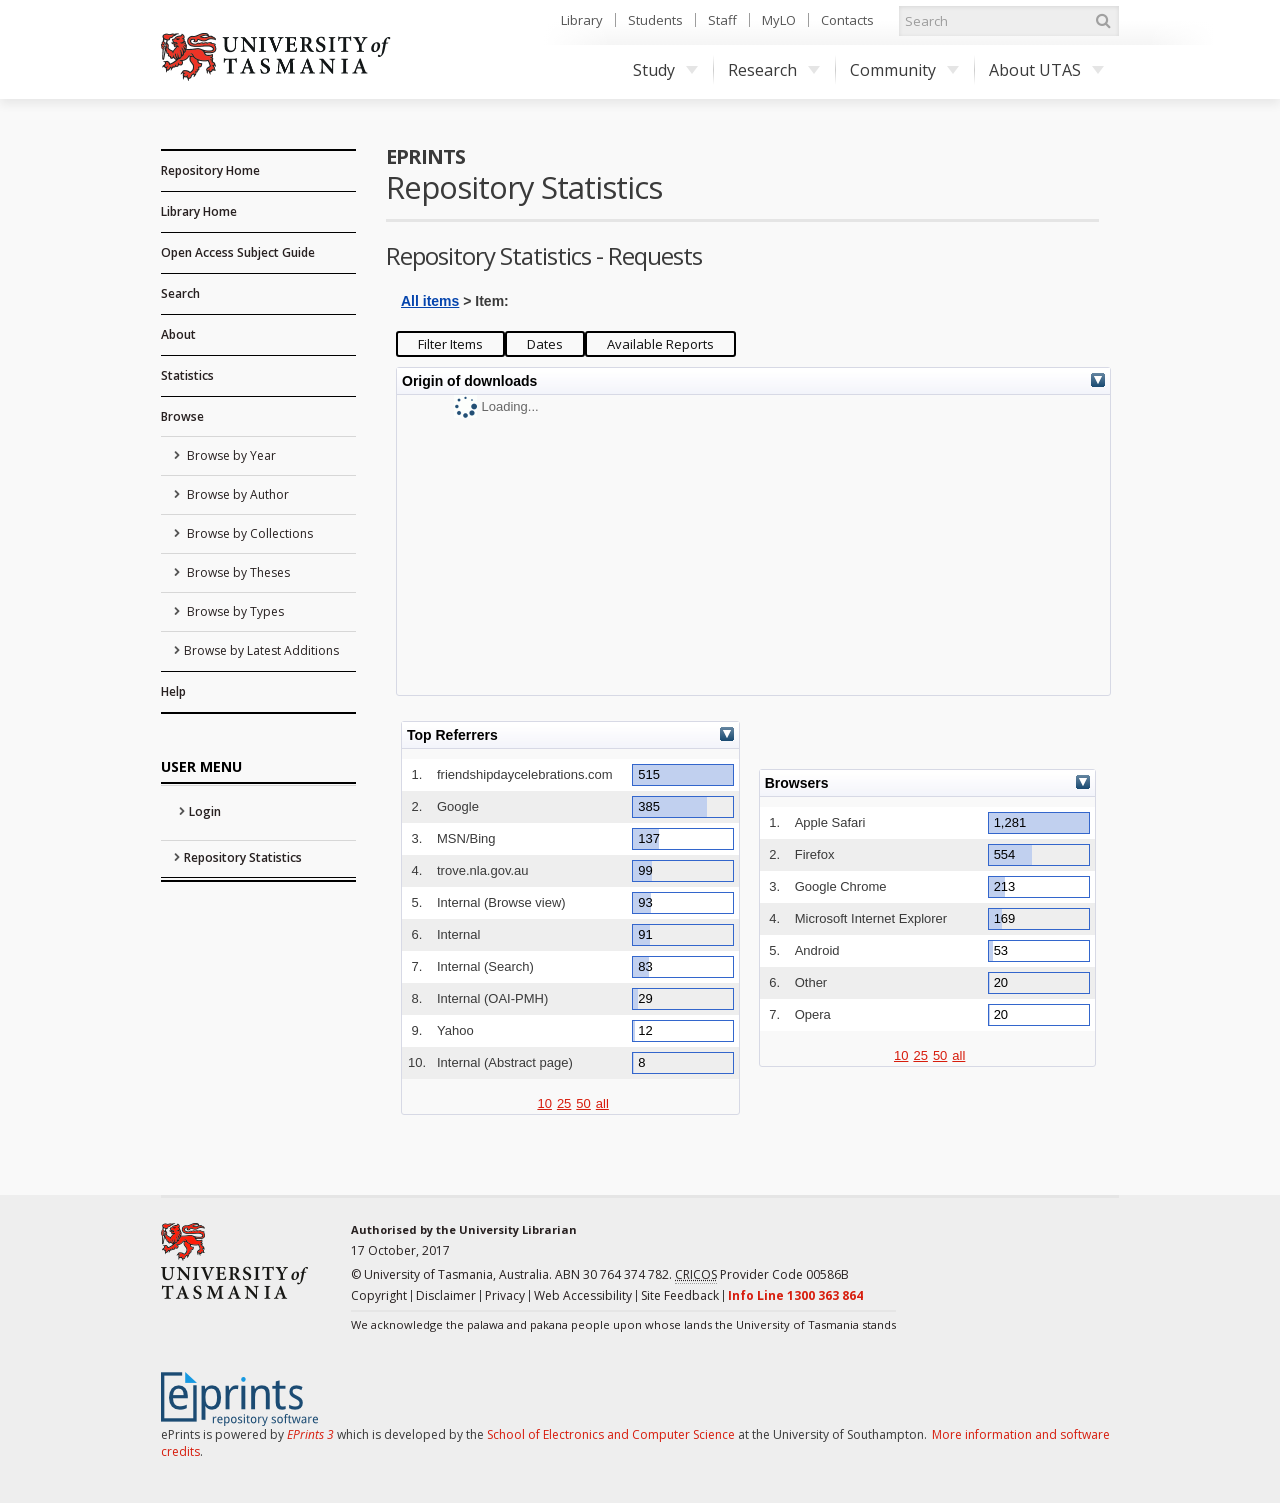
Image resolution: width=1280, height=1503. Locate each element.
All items (430, 301)
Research (774, 70)
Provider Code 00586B (762, 1275)
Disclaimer (446, 1295)
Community (904, 70)
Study (665, 70)
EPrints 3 (310, 1434)
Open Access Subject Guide (238, 252)
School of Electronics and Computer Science (611, 1434)
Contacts (847, 20)
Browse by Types (234, 611)
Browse (182, 416)
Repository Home (210, 170)
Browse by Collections (248, 533)
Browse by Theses (237, 572)
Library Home (199, 211)
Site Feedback (680, 1295)
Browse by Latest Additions (261, 650)
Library (582, 20)
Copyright (379, 1295)
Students (655, 20)
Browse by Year (230, 455)
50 (583, 1103)
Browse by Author (236, 494)
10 (544, 1103)
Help (173, 691)
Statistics (187, 375)
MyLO (779, 20)
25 (564, 1103)
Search (180, 293)
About (178, 334)
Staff (722, 20)
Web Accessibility (583, 1295)
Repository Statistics (243, 857)
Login (205, 811)
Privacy (505, 1295)
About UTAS (1046, 70)
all (602, 1103)
